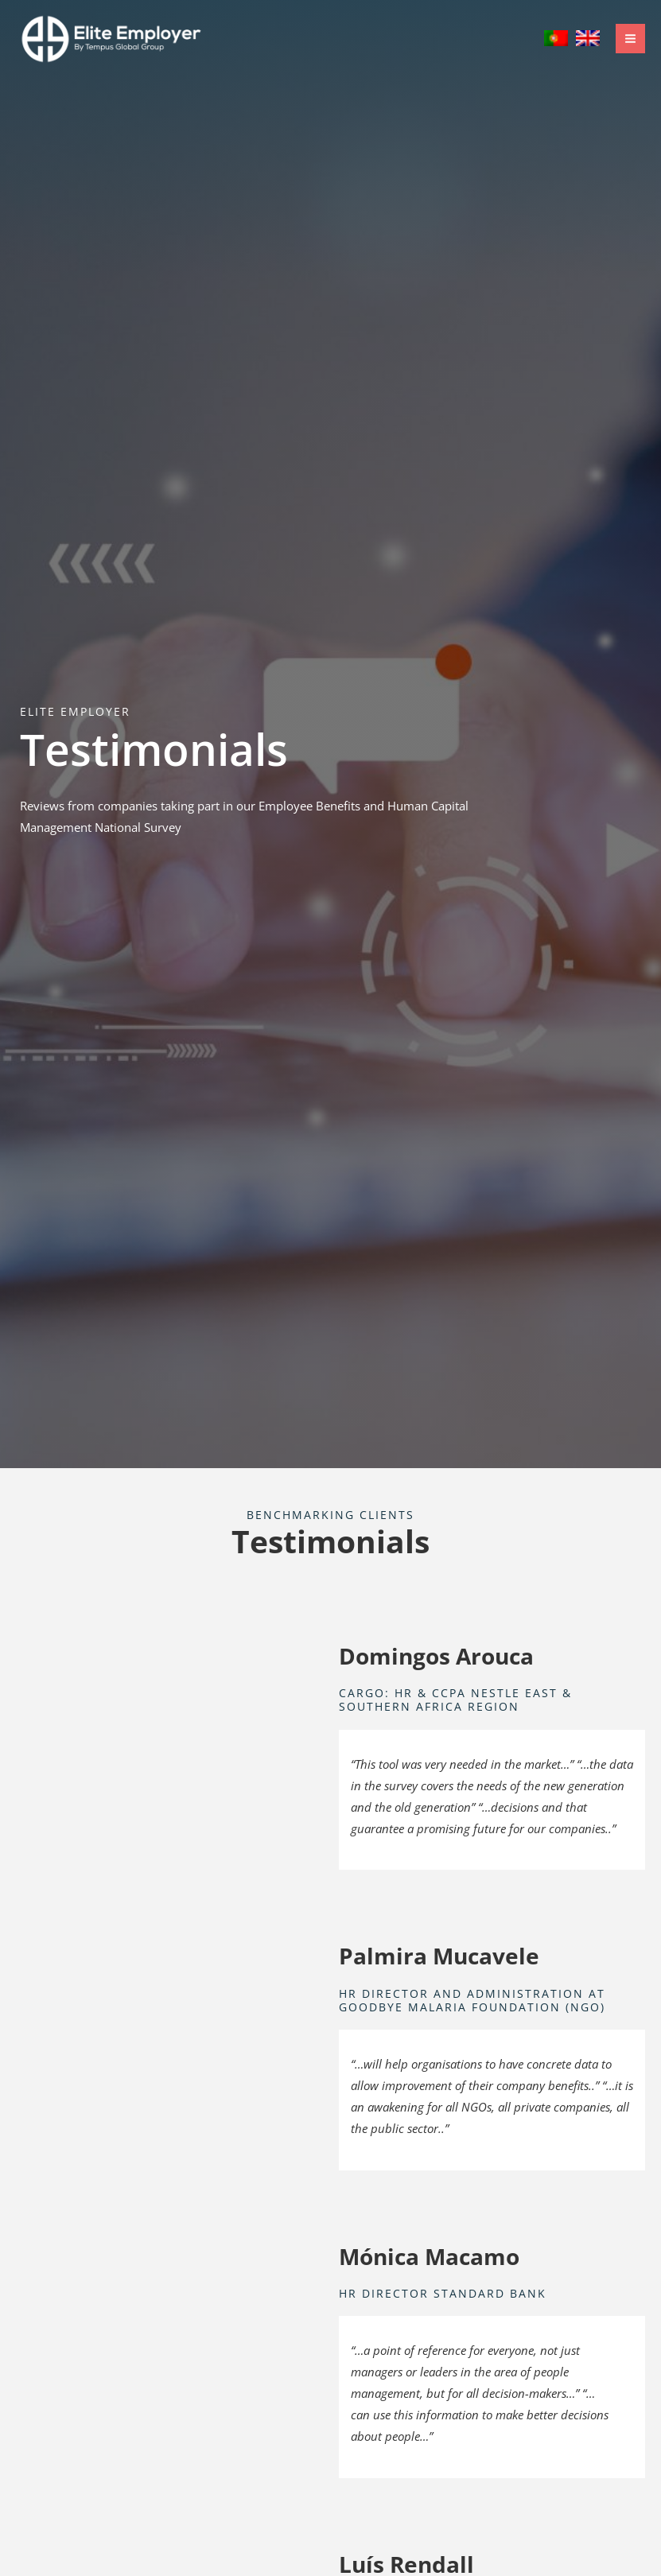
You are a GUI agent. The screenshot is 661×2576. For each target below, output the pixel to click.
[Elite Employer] (111, 38)
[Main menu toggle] (630, 38)
